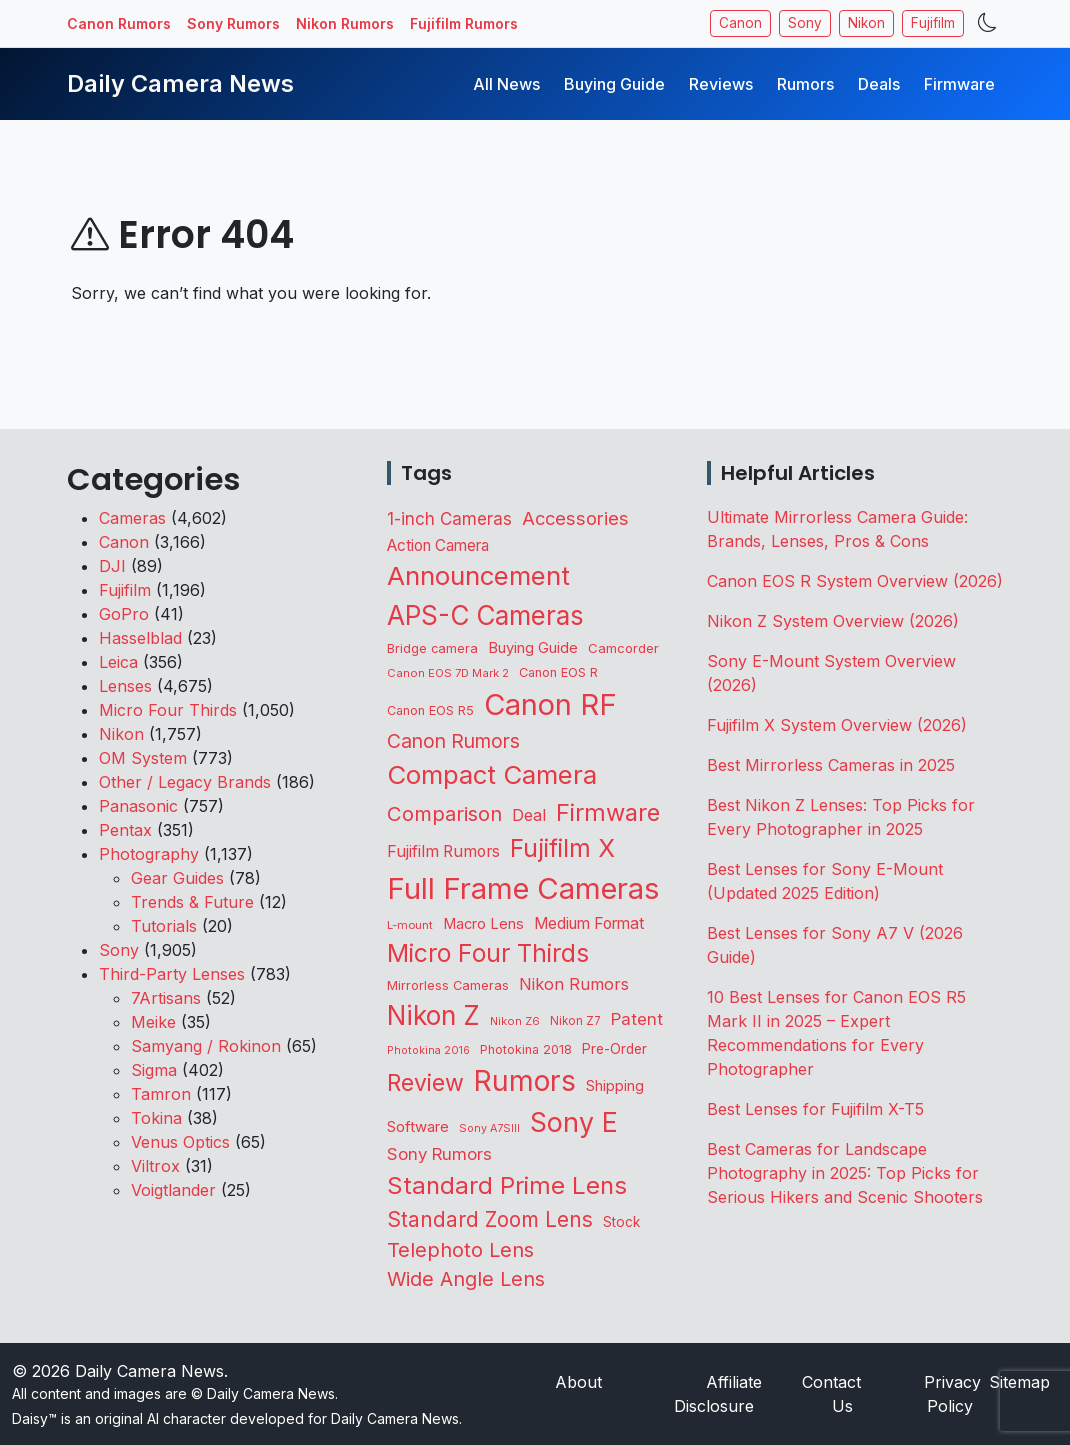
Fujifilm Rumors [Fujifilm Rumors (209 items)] (443, 851)
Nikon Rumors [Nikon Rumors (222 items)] (574, 984)
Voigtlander (173, 1190)
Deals (879, 84)
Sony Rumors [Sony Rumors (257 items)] (439, 1154)
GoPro (124, 614)
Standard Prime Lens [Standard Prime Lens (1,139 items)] (507, 1185)
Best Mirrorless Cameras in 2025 (833, 765)
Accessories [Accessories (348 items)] (575, 518)
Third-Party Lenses (172, 974)
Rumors (805, 84)
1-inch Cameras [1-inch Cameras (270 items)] (449, 519)
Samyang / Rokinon (206, 1046)
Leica (118, 662)
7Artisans (166, 998)
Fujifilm (933, 23)
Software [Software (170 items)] (418, 1127)
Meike (153, 1022)
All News (506, 84)
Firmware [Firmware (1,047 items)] (608, 812)
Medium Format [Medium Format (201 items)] (589, 923)
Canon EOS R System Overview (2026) (855, 581)
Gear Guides (177, 878)
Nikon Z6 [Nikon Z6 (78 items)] (515, 1021)
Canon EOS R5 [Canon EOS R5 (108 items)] (430, 710)
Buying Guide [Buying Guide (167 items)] (533, 648)
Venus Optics (180, 1142)
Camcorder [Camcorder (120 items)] (623, 648)
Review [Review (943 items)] (425, 1083)
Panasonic (138, 806)
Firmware (959, 84)
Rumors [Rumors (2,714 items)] (525, 1081)
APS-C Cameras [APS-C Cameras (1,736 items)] (485, 615)
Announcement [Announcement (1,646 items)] (478, 575)
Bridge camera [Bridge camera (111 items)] (432, 648)
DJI (112, 566)
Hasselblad (140, 638)
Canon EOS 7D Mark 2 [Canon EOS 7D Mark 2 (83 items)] (448, 673)
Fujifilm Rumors (464, 23)
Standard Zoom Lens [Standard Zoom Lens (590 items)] (490, 1219)
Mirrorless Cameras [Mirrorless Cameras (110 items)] (448, 985)
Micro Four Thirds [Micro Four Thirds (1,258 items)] (488, 953)
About (578, 1382)
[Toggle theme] (987, 23)
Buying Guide (614, 84)
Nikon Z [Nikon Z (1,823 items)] (433, 1015)
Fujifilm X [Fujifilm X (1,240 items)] (562, 848)
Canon (740, 23)
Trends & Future (192, 902)
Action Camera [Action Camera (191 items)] (438, 545)
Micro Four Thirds (168, 710)
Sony (805, 23)
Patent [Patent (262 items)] (637, 1019)
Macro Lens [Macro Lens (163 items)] (483, 924)
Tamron (161, 1094)
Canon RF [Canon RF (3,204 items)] (550, 704)
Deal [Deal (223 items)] (529, 815)
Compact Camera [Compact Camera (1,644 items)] (492, 774)
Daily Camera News (180, 83)
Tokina (156, 1118)
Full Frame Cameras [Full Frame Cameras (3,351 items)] (523, 888)
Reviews (721, 84)
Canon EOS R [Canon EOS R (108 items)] (558, 672)
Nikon (866, 23)
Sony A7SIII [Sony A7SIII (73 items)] (489, 1128)
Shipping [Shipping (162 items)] (615, 1086)
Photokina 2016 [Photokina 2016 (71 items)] (428, 1050)
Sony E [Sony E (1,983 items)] (574, 1122)
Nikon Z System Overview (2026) (833, 621)
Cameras (132, 518)
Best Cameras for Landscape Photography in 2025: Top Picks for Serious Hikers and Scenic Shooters (845, 1173)
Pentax (125, 830)
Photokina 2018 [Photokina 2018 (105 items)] (526, 1049)
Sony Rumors (233, 23)
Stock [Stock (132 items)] (621, 1222)
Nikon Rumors (345, 23)
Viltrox (155, 1166)
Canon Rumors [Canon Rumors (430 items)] (453, 741)
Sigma (154, 1070)
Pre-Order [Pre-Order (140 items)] (614, 1049)
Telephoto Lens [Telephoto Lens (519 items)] (460, 1249)
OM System (143, 758)
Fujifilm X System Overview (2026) (837, 725)
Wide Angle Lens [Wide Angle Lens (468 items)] (466, 1279)
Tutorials (164, 926)
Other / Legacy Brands (185, 782)
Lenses (125, 686)
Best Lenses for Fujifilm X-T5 (815, 1109)
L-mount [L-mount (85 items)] (410, 925)
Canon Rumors (119, 23)
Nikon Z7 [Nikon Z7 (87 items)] (575, 1021)
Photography (149, 854)
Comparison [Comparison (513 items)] (444, 813)
